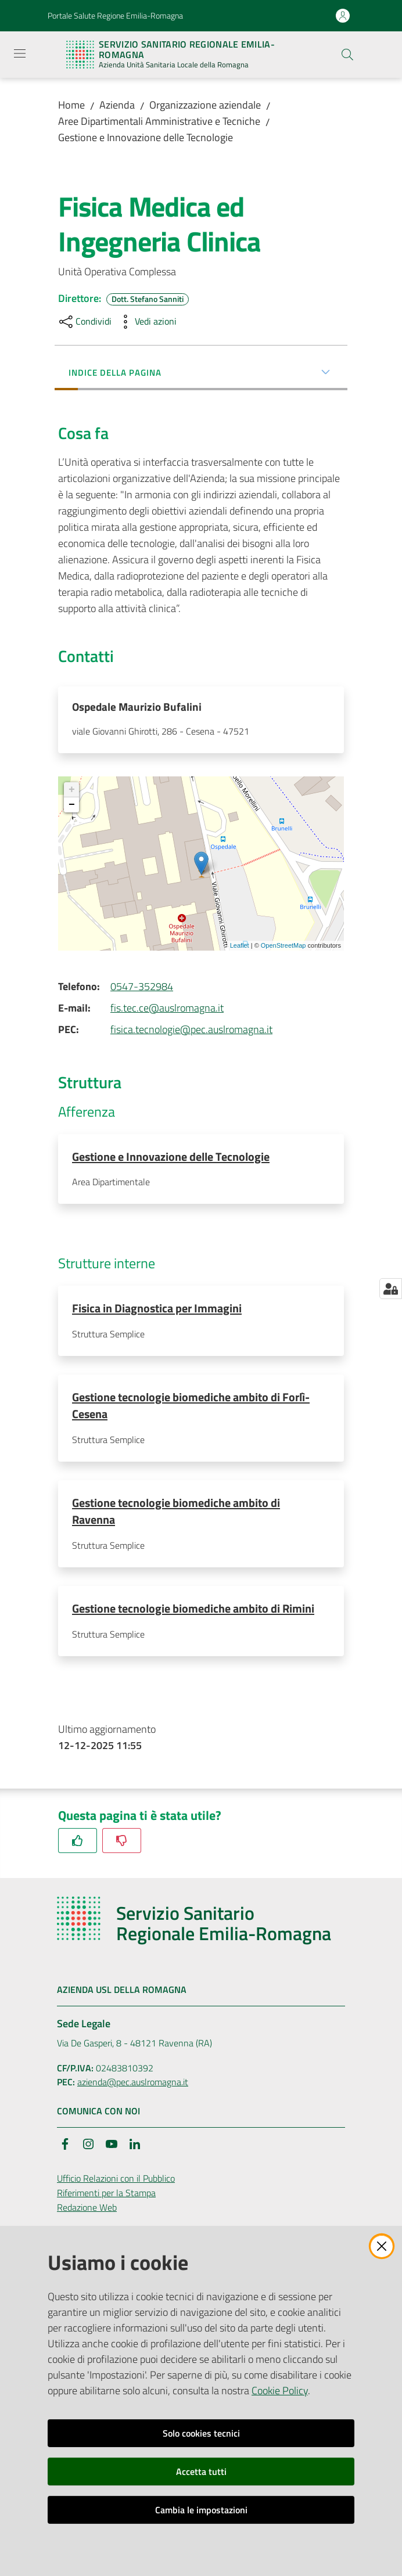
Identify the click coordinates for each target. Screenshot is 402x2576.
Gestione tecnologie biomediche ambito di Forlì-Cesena (191, 1409)
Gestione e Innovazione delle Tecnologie (145, 137)
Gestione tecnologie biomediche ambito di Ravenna (176, 1515)
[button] (347, 55)
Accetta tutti (201, 2471)
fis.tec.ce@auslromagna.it (167, 1010)
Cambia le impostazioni (201, 2510)
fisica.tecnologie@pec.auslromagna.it (191, 1031)
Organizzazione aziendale (205, 105)
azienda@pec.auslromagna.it (132, 2089)
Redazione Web (87, 2214)
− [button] (72, 807)
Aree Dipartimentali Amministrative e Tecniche (159, 121)
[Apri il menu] (20, 53)
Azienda (117, 105)
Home (71, 105)
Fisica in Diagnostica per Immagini (157, 1311)
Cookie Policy (280, 2390)
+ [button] (72, 792)
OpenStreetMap (283, 947)
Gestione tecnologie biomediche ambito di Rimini (193, 1614)
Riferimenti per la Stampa (106, 2199)
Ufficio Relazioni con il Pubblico (116, 2185)
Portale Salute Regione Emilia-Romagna (115, 15)
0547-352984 (141, 988)
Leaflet (239, 947)
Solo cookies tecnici (201, 2433)
